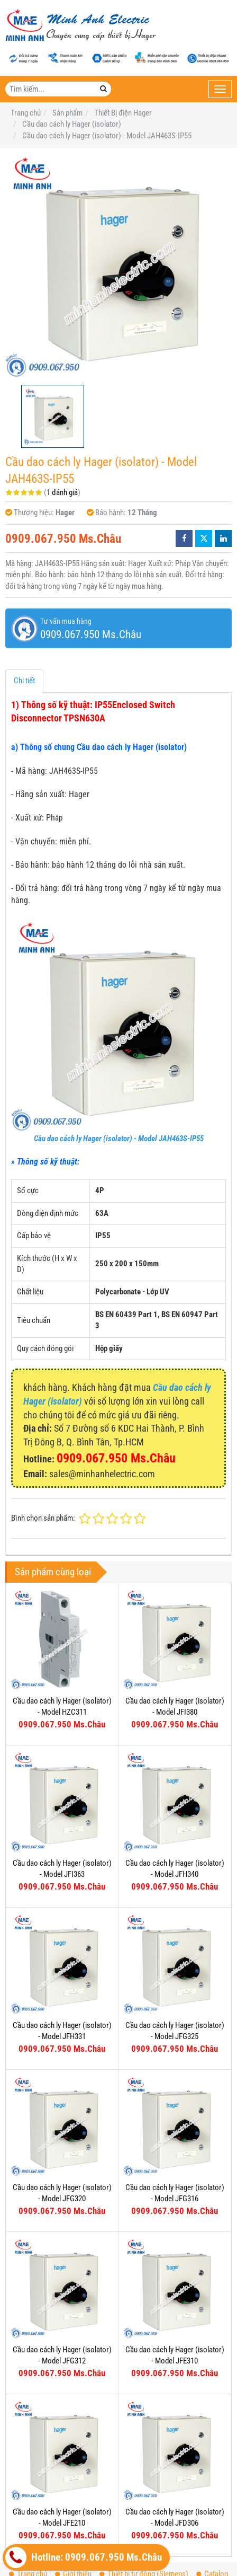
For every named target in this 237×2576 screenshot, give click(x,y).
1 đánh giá (62, 492)
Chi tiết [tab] (24, 680)
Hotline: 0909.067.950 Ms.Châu (83, 2557)
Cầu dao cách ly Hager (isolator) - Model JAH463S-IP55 (119, 1138)
